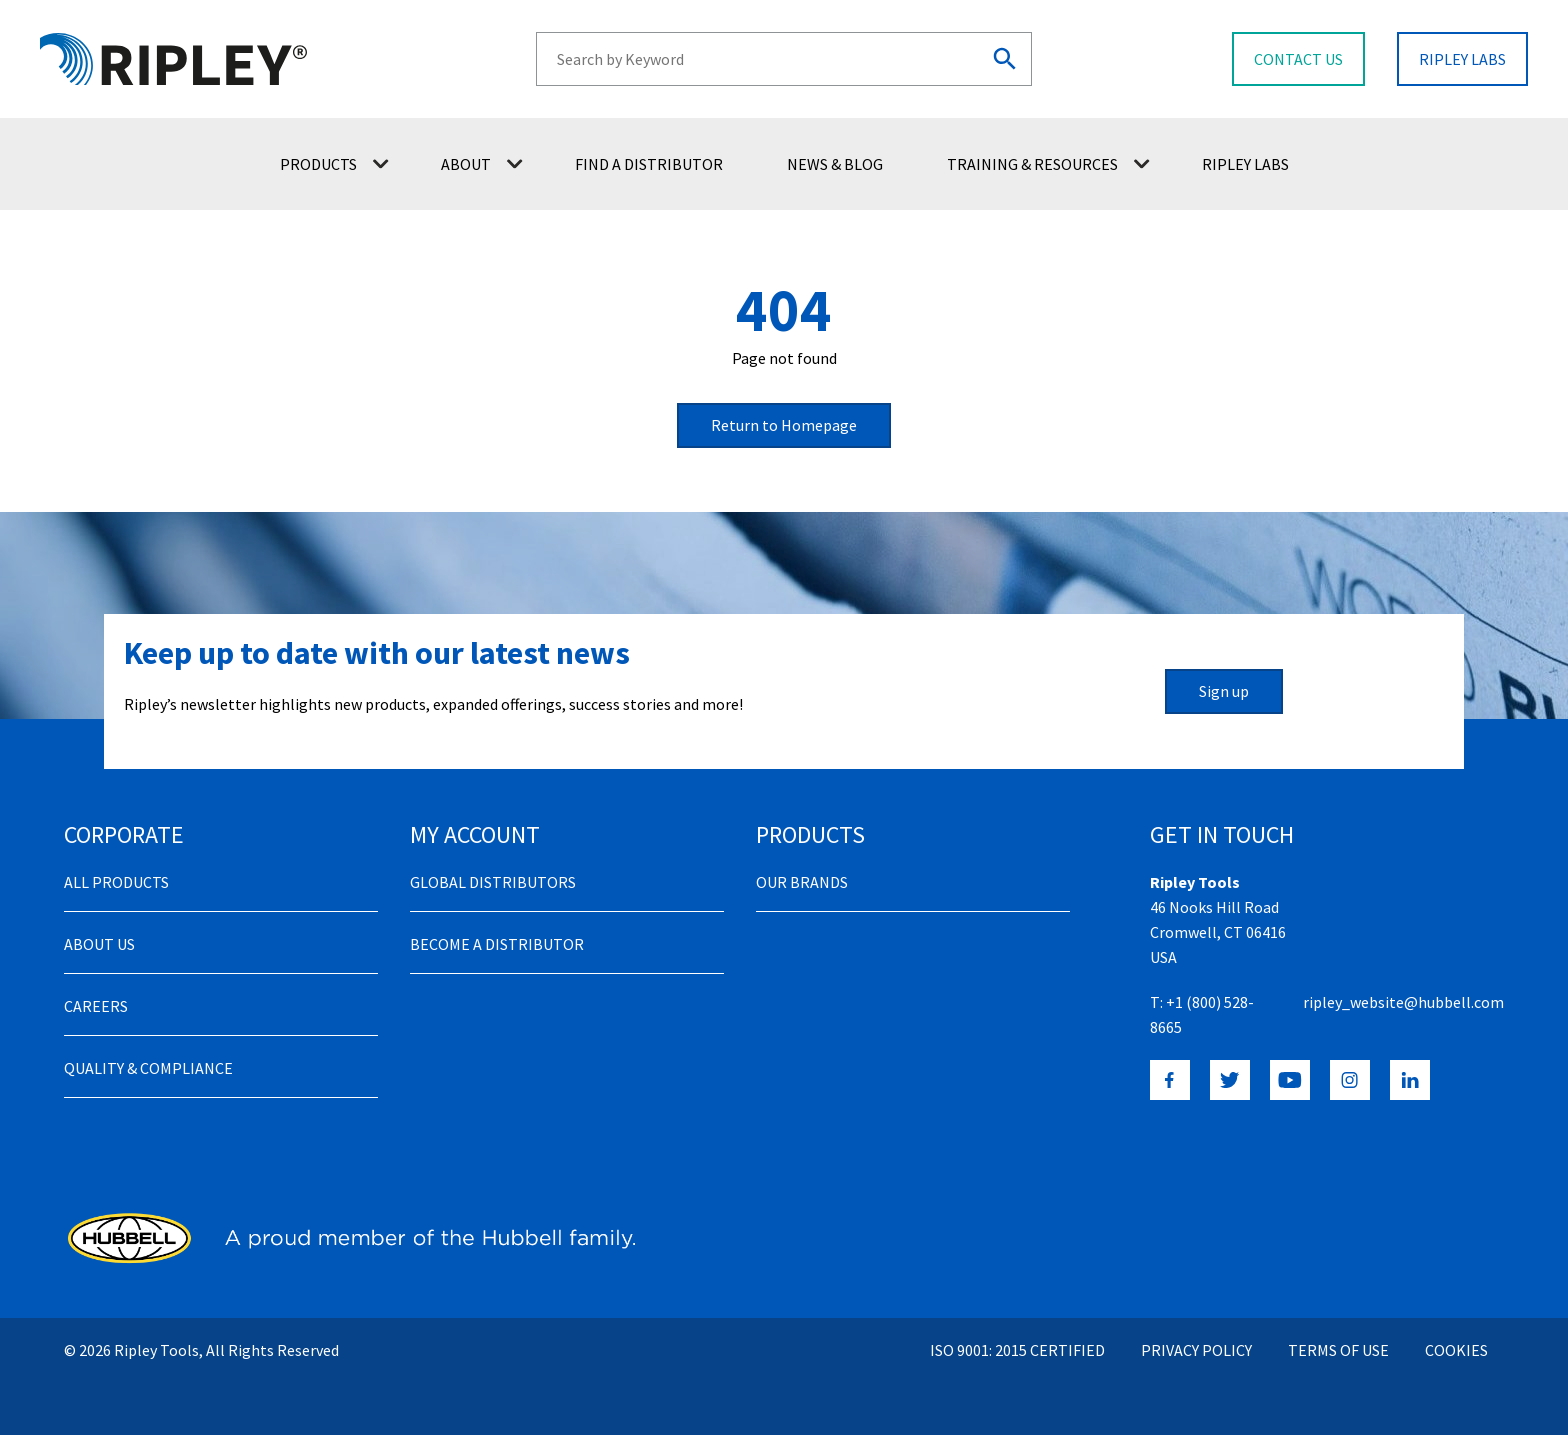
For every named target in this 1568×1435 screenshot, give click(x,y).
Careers (96, 1006)
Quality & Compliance (148, 1068)
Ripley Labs (1245, 164)
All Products (116, 882)
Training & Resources (1048, 164)
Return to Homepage (784, 425)
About (482, 164)
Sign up (1224, 691)
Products (334, 164)
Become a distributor (497, 944)
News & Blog (835, 164)
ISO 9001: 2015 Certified (1017, 1350)
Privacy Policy (1196, 1350)
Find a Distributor (649, 164)
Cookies (1456, 1350)
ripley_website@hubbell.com (1403, 1002)
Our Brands (802, 882)
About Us (99, 944)
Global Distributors (493, 882)
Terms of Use (1338, 1350)
